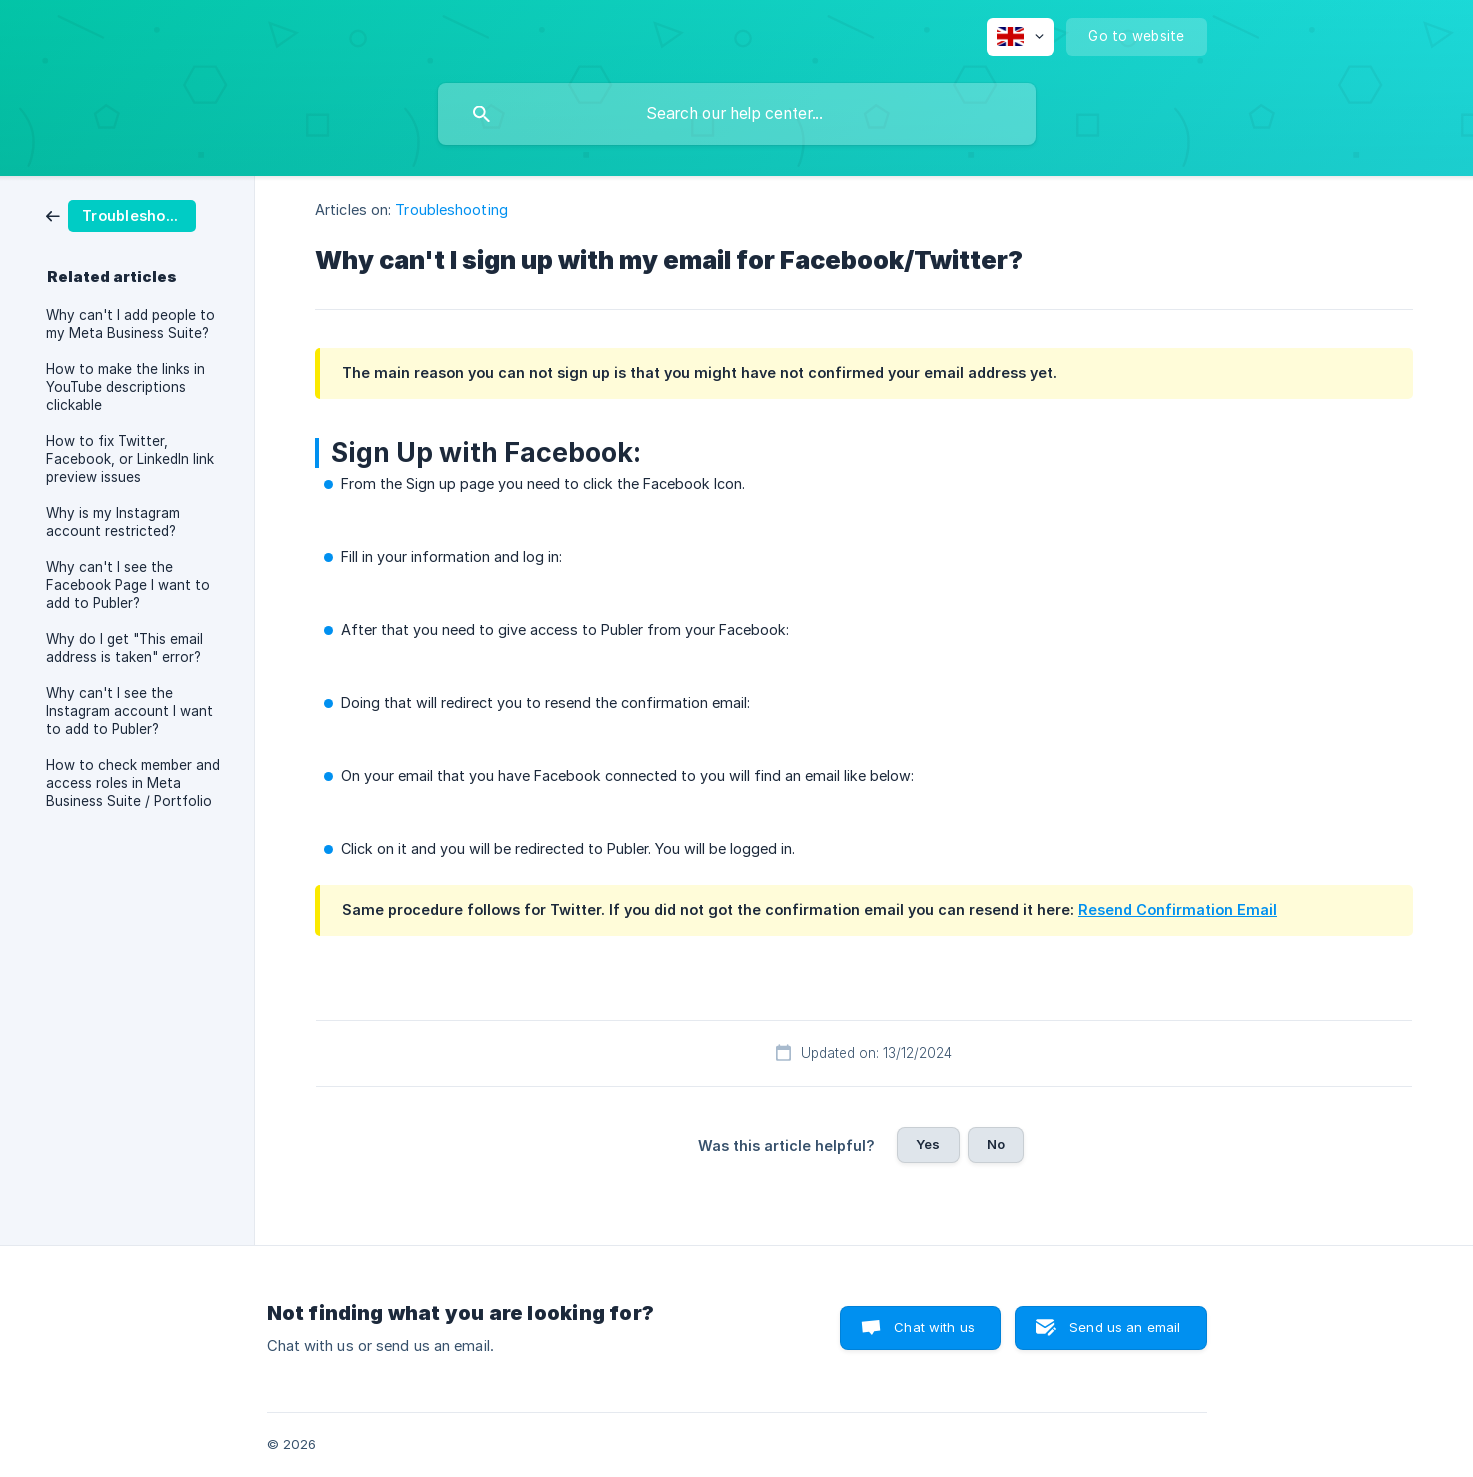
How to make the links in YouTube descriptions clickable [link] (125, 387)
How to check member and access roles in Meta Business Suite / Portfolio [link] (133, 783)
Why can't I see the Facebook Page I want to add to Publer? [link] (128, 585)
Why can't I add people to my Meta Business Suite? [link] (130, 324)
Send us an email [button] (1124, 1327)
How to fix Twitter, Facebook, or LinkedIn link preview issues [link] (130, 459)
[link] (121, 214)
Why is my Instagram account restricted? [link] (113, 522)
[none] (1020, 37)
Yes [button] (928, 1144)
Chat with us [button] (934, 1327)
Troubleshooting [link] (451, 209)
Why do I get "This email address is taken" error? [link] (124, 648)
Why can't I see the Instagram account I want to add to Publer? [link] (129, 711)
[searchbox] (737, 114)
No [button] (996, 1144)
